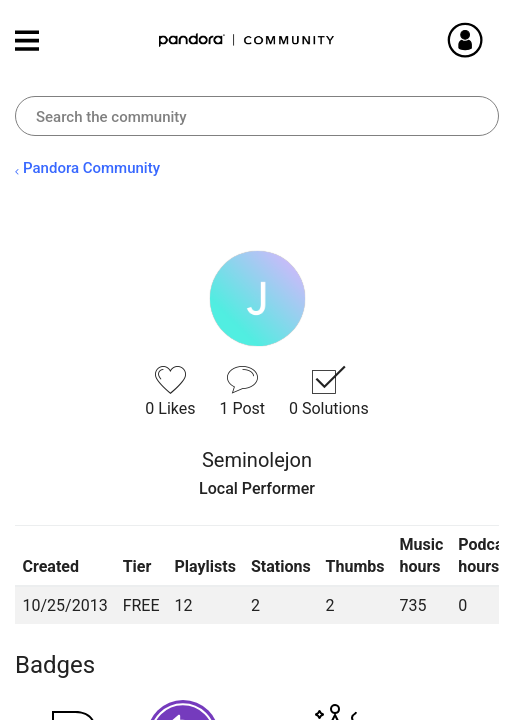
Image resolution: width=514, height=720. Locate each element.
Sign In (489, 40)
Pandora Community (247, 40)
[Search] (257, 116)
